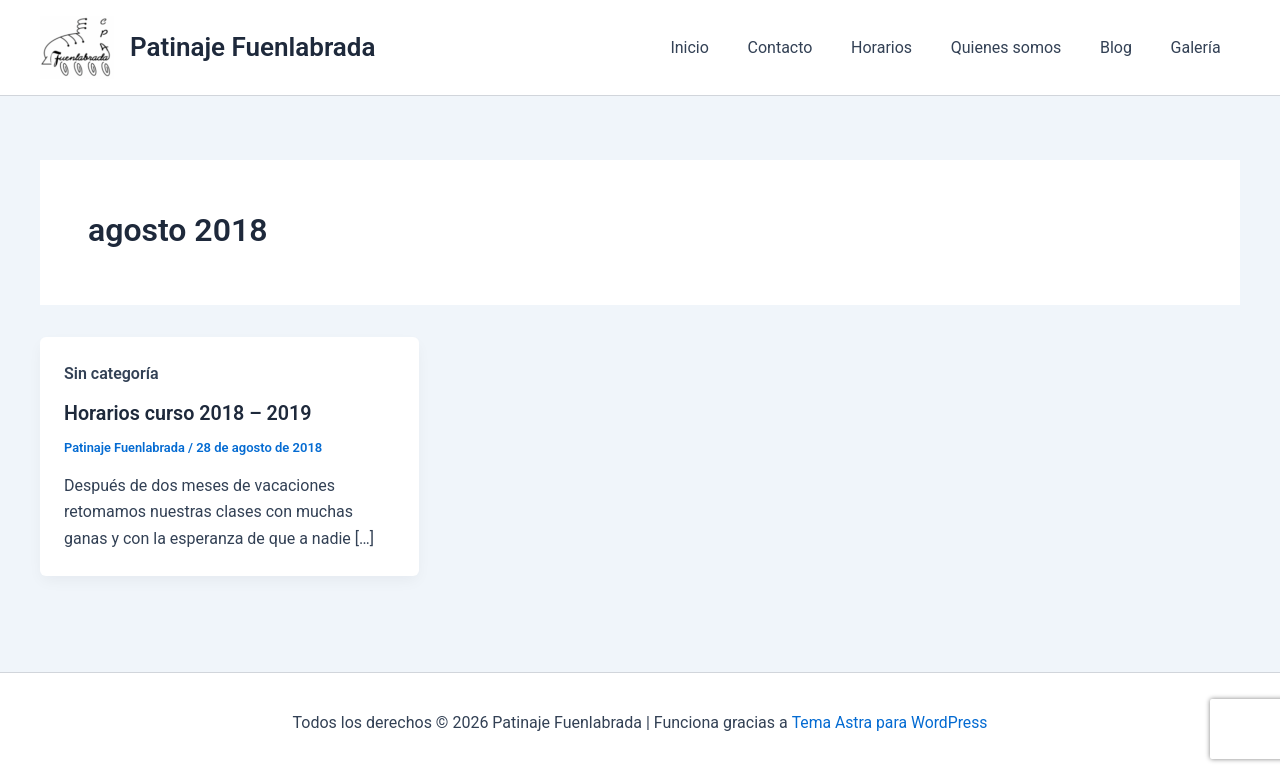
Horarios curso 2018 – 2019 (189, 413)
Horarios (904, 47)
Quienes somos (1022, 47)
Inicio (726, 47)
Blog (1126, 47)
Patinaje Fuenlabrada (252, 47)
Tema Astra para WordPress (889, 722)
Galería (1199, 47)
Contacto (809, 47)
